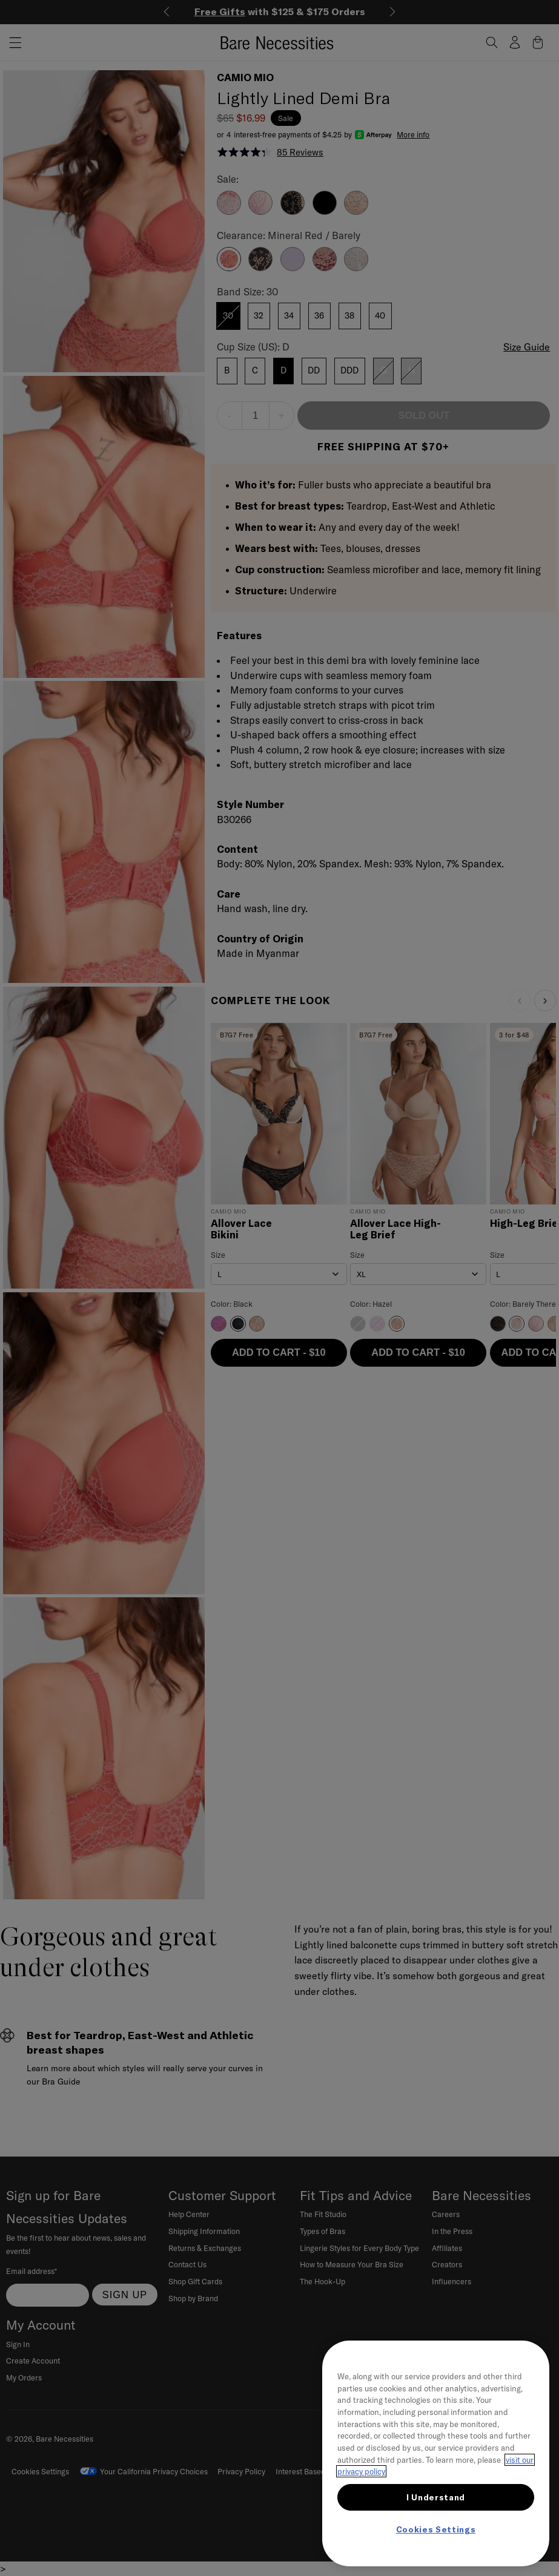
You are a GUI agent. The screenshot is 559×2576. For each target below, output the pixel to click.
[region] (435, 2453)
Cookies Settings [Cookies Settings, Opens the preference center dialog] (436, 2529)
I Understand (435, 2497)
